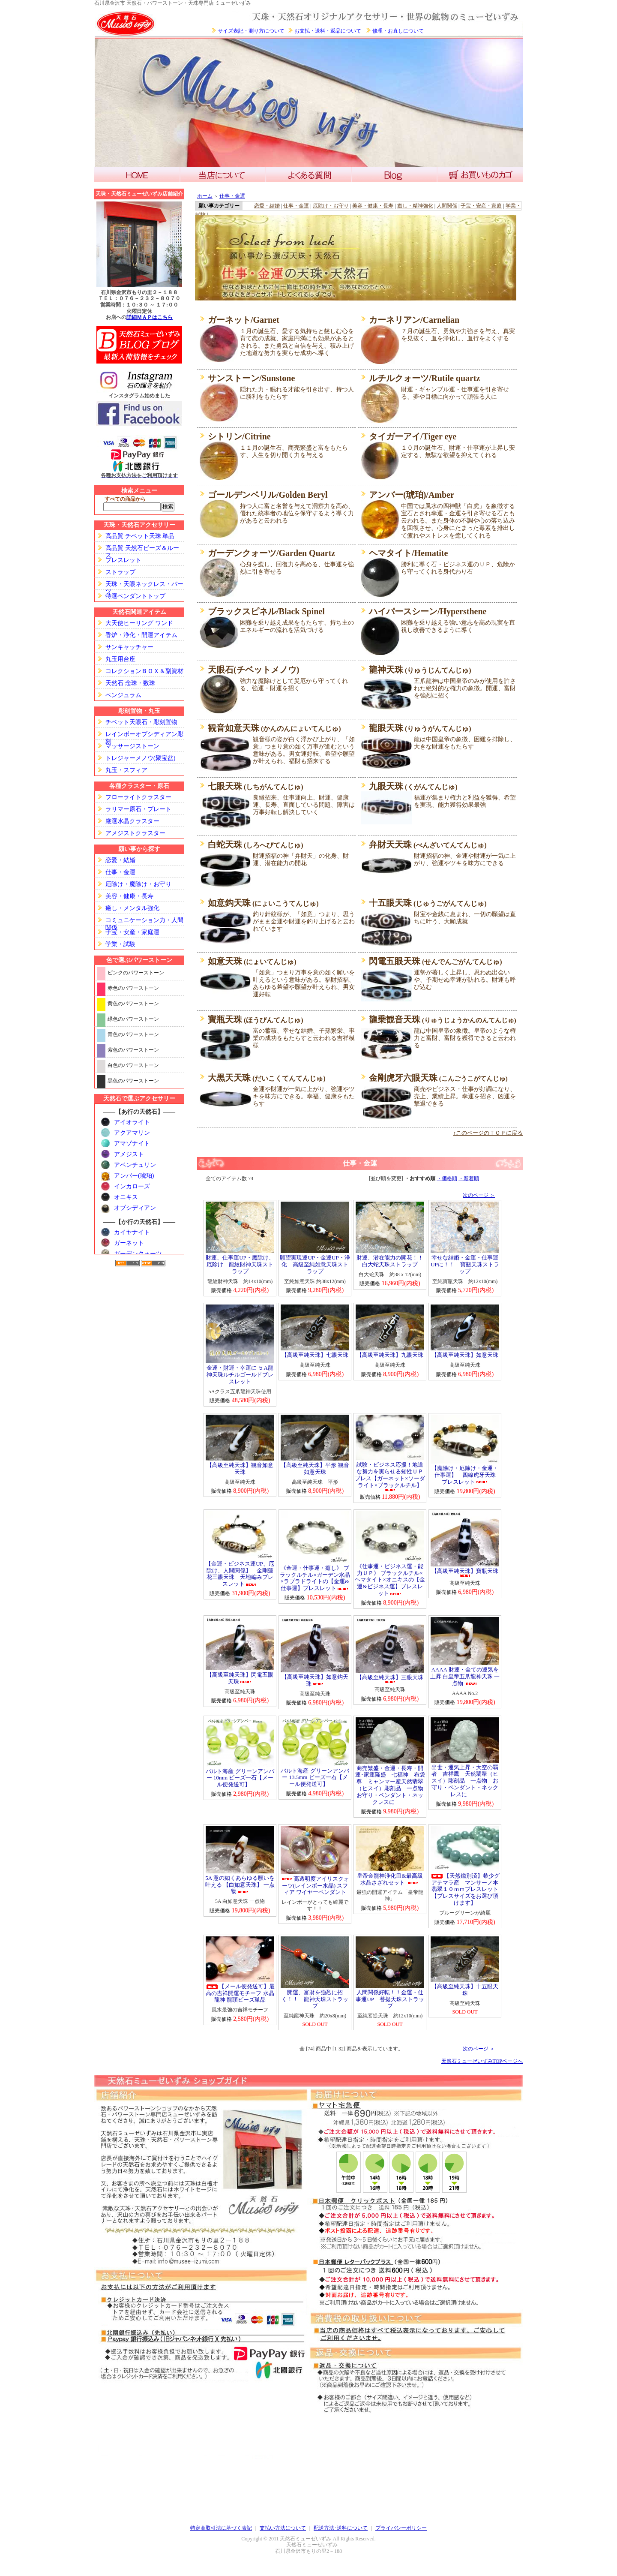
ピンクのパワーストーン (136, 973)
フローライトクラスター (138, 797)
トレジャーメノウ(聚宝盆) (140, 758)
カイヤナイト (132, 1232)
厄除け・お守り (331, 206)
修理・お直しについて (398, 31)
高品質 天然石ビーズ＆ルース (142, 549)
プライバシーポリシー (401, 2528)
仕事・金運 (120, 872)
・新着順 (468, 1178)
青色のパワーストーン (133, 1034)
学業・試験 (120, 944)
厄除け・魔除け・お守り (138, 884)
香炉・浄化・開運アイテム (141, 635)
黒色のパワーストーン (133, 1081)
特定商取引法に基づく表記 (221, 2528)
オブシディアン (135, 1208)
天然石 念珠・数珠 (130, 683)
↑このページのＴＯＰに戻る (488, 1133)
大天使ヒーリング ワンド (139, 623)
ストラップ (120, 572)
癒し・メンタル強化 (132, 908)
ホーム (205, 196)
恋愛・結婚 (120, 860)
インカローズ (132, 1186)
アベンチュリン (135, 1165)
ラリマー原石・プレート (138, 809)
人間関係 (447, 206)
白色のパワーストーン (133, 1065)
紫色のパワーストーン (133, 1050)
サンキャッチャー (129, 647)
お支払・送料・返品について (327, 31)
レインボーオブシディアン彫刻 (144, 735)
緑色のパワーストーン (133, 1019)
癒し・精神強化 (415, 206)
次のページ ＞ (479, 1195)
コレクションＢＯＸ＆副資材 (144, 671)
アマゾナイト (132, 1143)
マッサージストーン (132, 746)
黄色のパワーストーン (133, 1004)
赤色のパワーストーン (133, 988)
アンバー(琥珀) (134, 1175)
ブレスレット (123, 560)
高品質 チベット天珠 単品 (139, 536)
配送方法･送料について (341, 2528)
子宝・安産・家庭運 (132, 932)
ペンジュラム (123, 695)
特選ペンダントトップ (135, 596)
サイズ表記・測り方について (251, 31)
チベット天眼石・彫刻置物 (141, 722)
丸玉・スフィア (126, 770)
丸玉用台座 (120, 659)
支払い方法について (283, 2528)
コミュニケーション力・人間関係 (144, 921)
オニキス (126, 1197)
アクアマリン (132, 1133)
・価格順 (447, 1178)
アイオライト (132, 1122)
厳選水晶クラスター (132, 821)
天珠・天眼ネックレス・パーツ (144, 585)
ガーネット (129, 1243)
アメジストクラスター (135, 833)
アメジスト (129, 1154)
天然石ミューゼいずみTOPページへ (482, 2061)
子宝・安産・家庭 (481, 206)
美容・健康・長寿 (129, 896)
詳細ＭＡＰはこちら (149, 317)
